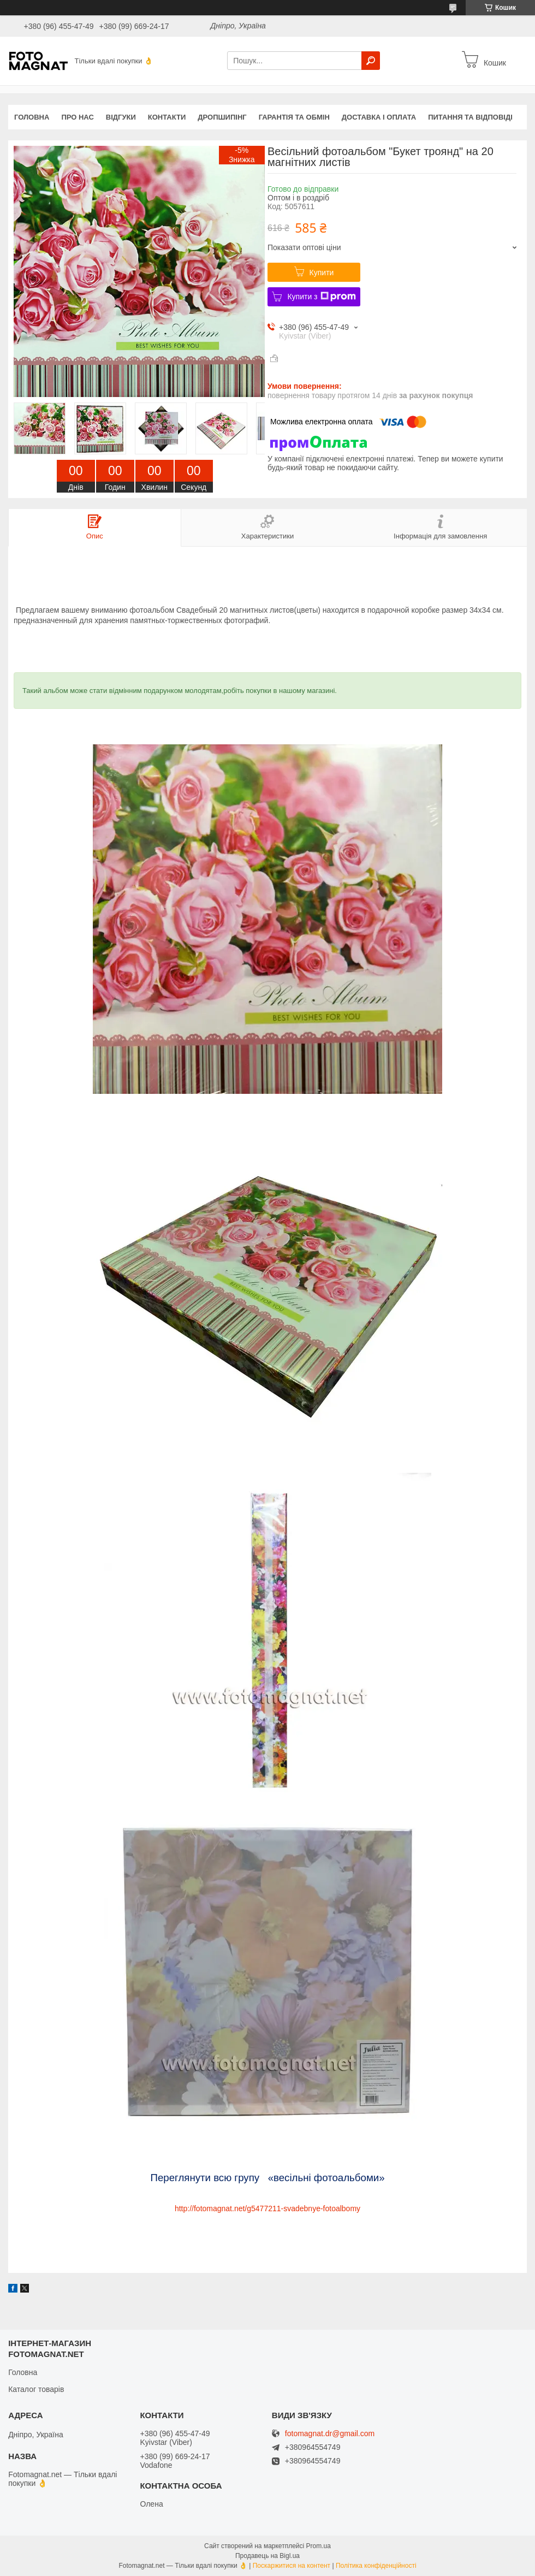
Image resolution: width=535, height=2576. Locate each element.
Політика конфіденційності (376, 2565)
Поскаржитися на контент (291, 2565)
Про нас (77, 117)
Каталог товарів (36, 2389)
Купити (322, 272)
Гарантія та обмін (294, 117)
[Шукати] (370, 60)
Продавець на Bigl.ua (267, 2556)
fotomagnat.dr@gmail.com (329, 2434)
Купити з (321, 296)
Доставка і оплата (379, 117)
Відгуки (121, 117)
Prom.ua (318, 2546)
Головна (31, 117)
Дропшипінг (222, 117)
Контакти (167, 117)
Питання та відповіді (470, 117)
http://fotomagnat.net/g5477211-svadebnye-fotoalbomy (267, 2208)
